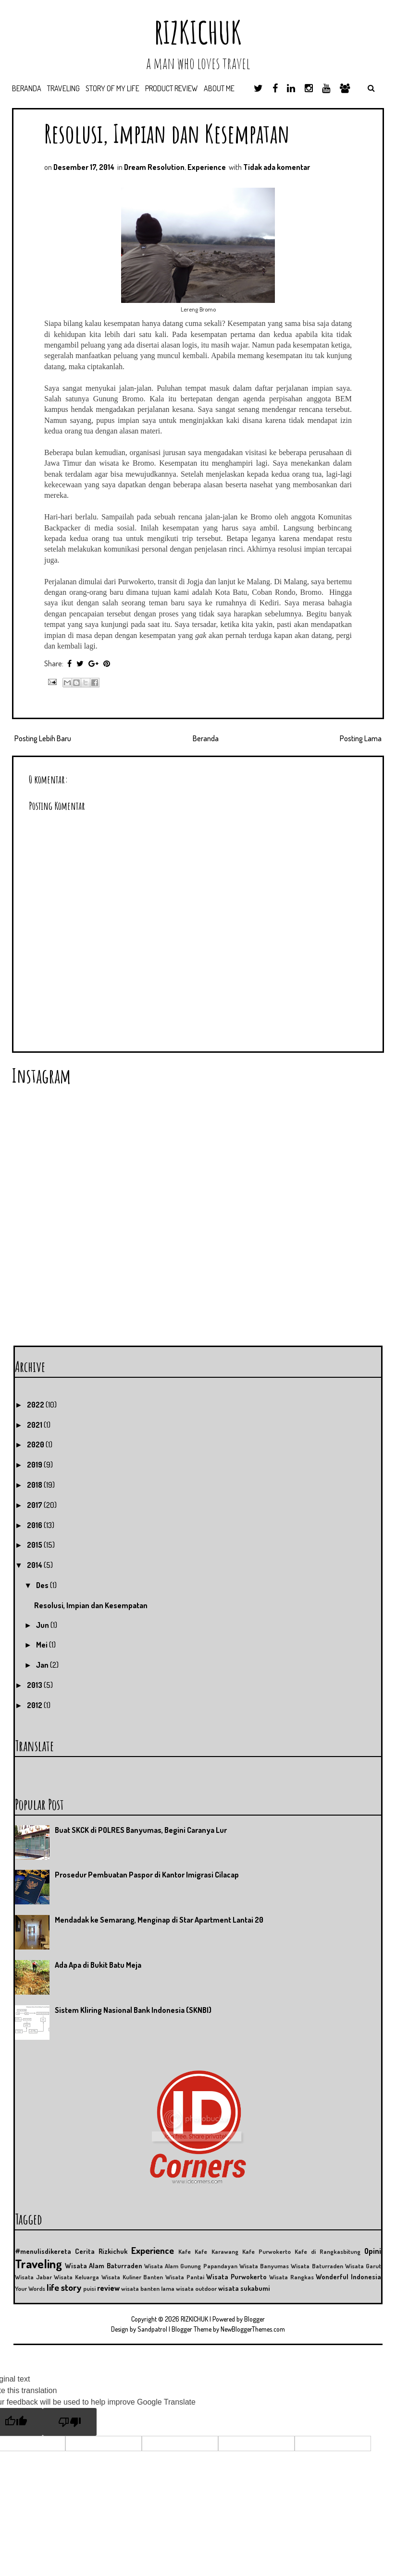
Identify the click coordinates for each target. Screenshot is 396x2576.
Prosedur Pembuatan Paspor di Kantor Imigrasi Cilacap (147, 1874)
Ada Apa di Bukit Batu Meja (98, 1965)
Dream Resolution (154, 167)
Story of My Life (112, 88)
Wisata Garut (363, 2266)
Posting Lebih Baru (42, 738)
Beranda (26, 88)
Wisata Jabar (33, 2277)
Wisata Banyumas (264, 2266)
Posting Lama (361, 738)
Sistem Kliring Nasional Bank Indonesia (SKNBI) (133, 2010)
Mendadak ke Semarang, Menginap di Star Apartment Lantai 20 (159, 1920)
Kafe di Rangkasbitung (327, 2251)
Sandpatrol (152, 2329)
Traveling (63, 88)
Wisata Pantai (184, 2277)
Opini (372, 2251)
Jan (43, 1665)
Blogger (254, 2319)
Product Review (171, 88)
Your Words (30, 2288)
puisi (89, 2288)
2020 (36, 1444)
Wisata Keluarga (76, 2277)
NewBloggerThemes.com (253, 2329)
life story (64, 2287)
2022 (36, 1404)
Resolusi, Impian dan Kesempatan (167, 133)
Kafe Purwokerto (266, 2251)
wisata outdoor (196, 2288)
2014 (35, 1565)
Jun (43, 1625)
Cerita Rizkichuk (101, 2251)
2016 (35, 1525)
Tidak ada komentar (276, 167)
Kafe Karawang (216, 2251)
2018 (35, 1485)
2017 (35, 1505)
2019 (35, 1464)
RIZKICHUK (198, 32)
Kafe (184, 2251)
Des (43, 1585)
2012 (35, 1705)
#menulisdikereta (43, 2251)
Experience (206, 167)
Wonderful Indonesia (348, 2276)
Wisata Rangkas (291, 2277)
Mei (42, 1644)
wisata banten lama (147, 2288)
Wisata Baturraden (317, 2266)
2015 (35, 1545)
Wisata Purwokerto (236, 2276)
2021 (35, 1425)
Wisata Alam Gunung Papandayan (190, 2266)
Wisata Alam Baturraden (103, 2265)
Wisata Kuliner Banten (132, 2277)
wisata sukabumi (244, 2288)
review (108, 2288)
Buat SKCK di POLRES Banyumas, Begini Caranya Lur (141, 1830)
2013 (35, 1685)
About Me (219, 88)
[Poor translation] (70, 2422)
